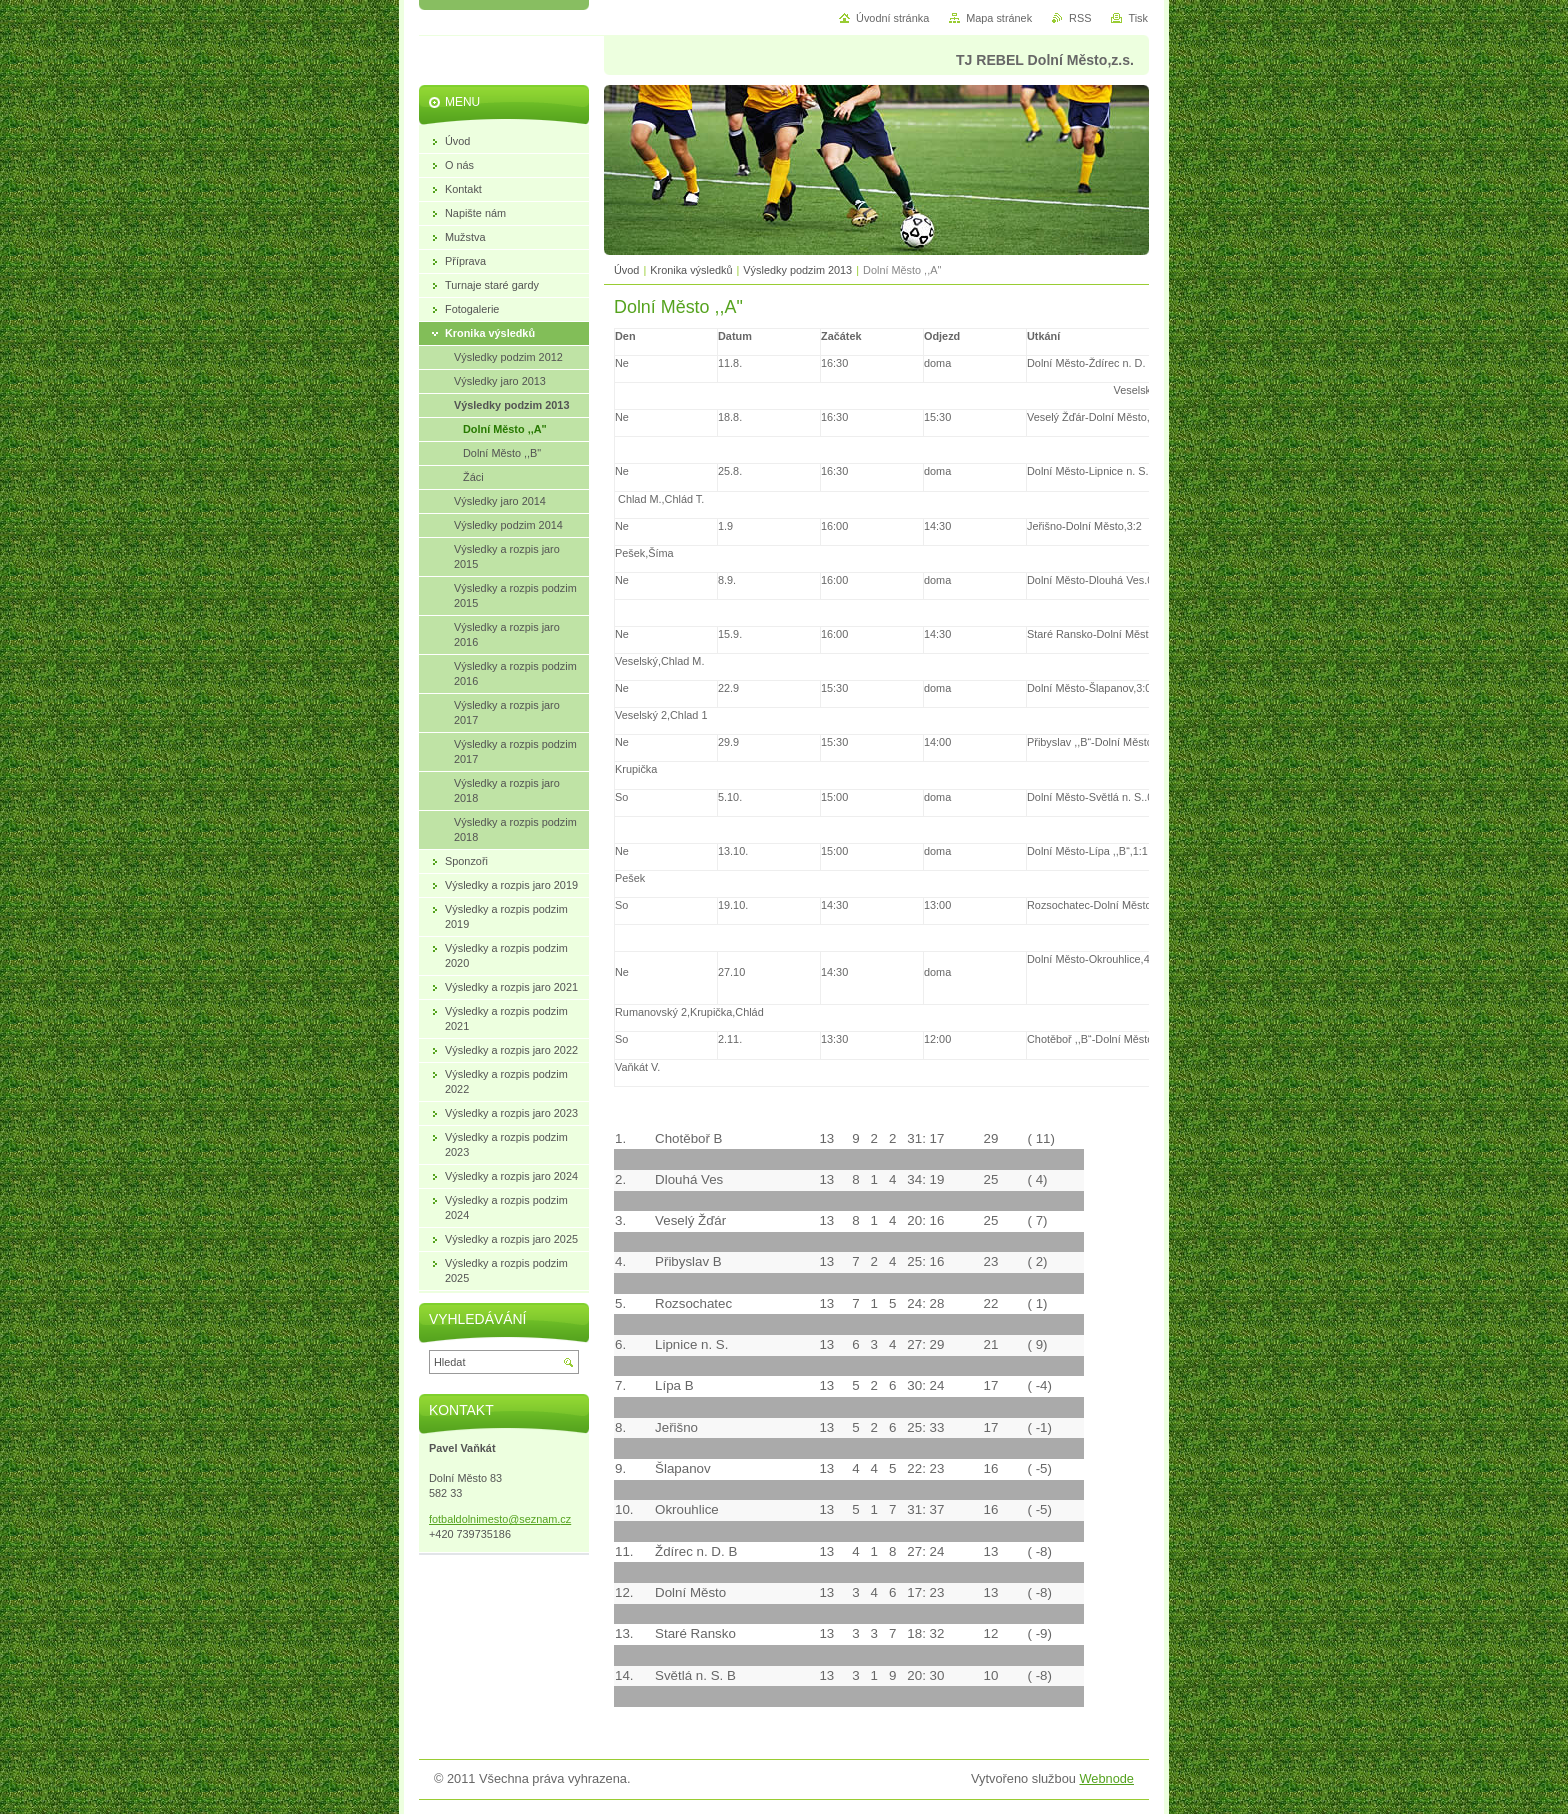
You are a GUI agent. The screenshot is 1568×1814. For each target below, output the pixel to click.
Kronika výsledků (691, 270)
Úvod (626, 270)
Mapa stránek (999, 18)
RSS (1080, 18)
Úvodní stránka (892, 18)
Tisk (1138, 18)
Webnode (1106, 1778)
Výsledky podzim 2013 (799, 270)
